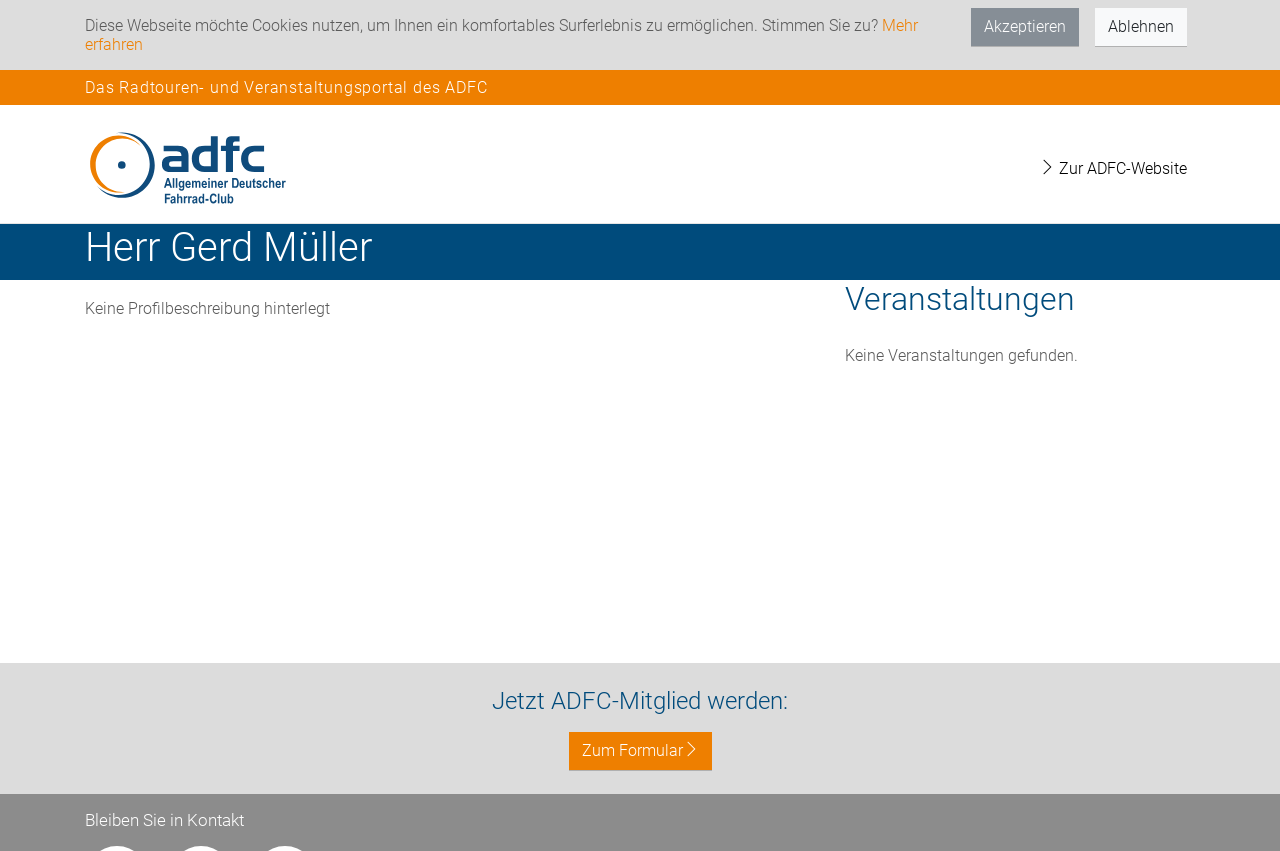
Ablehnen (1141, 26)
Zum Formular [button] (640, 750)
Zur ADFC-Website (1113, 168)
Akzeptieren (1025, 26)
